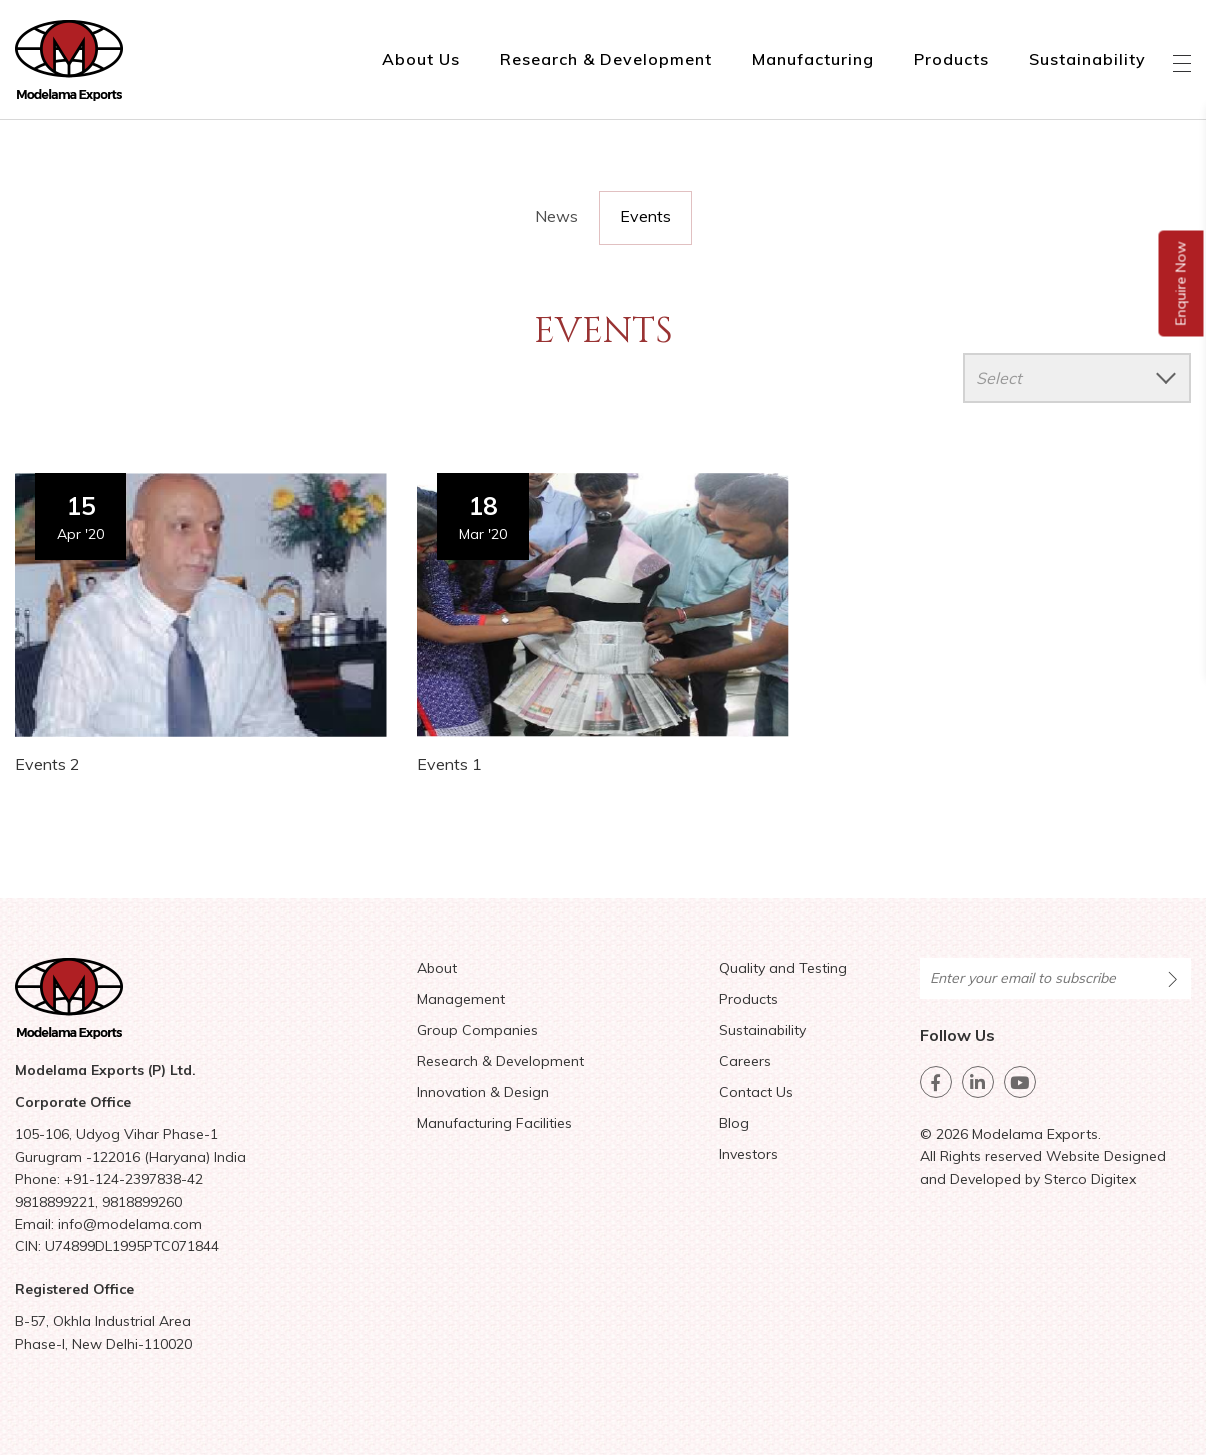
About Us (421, 59)
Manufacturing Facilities (494, 1123)
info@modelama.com (130, 1224)
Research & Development (606, 59)
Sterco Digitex (1090, 1179)
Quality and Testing (783, 968)
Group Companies (477, 1030)
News (556, 216)
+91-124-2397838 (122, 1179)
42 (195, 1179)
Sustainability (1087, 59)
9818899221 (55, 1202)
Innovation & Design (483, 1092)
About (437, 968)
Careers (745, 1061)
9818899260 (142, 1202)
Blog (734, 1123)
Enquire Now (1181, 284)
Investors (748, 1154)
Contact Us (756, 1092)
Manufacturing (813, 59)
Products (951, 59)
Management (461, 999)
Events (645, 216)
